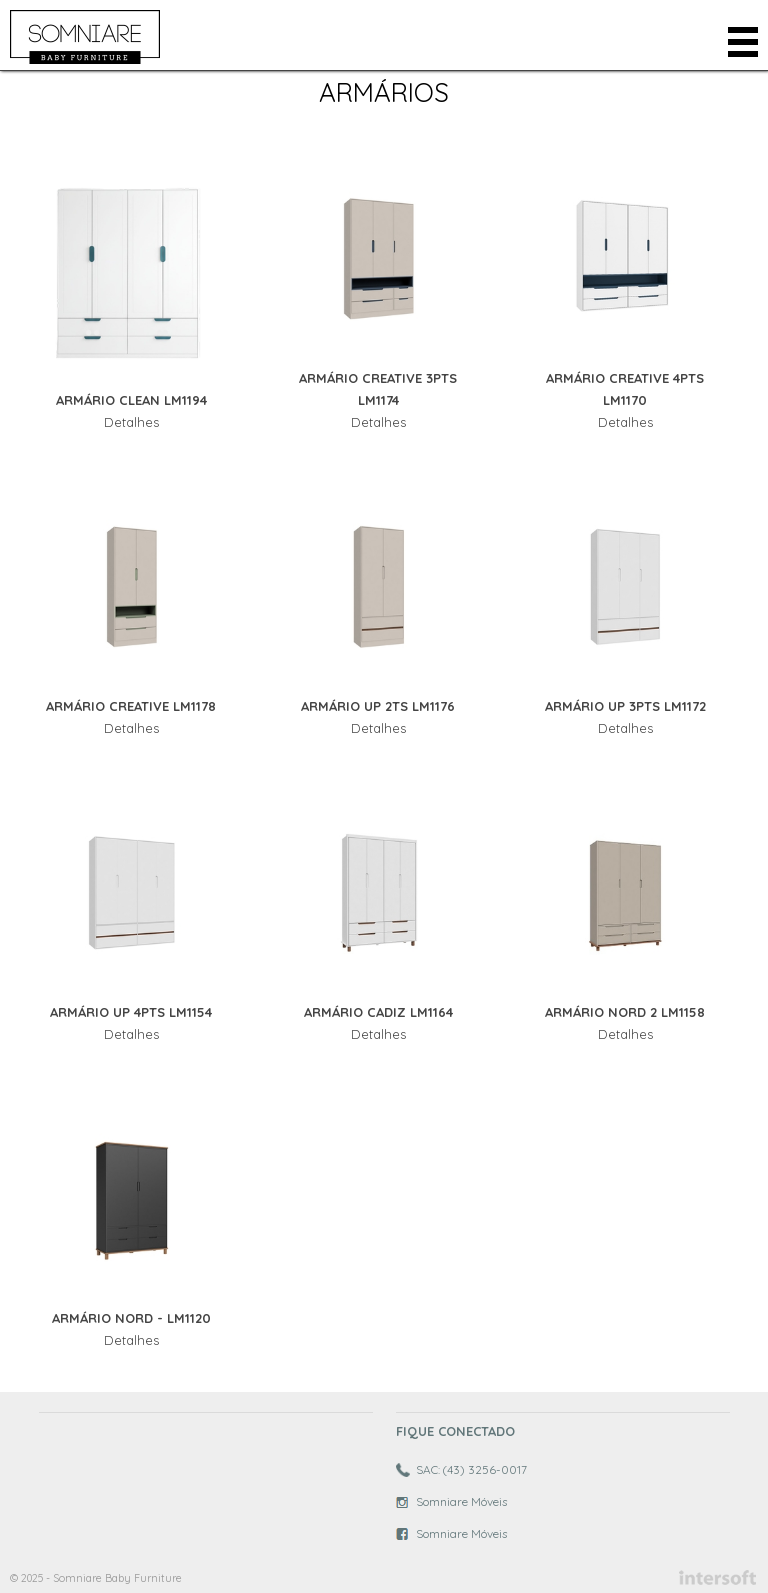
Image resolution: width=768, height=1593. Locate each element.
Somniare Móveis (461, 1501)
